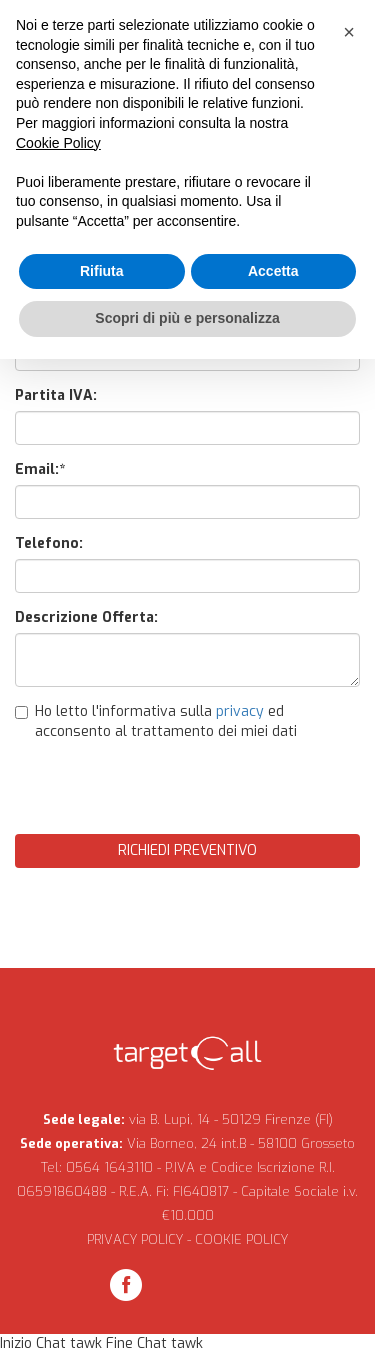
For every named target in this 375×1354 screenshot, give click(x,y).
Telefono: (49, 543)
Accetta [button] (273, 271)
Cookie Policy (58, 143)
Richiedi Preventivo (187, 850)
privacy (240, 711)
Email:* (40, 469)
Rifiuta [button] (102, 271)
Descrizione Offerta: (86, 617)
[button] (349, 32)
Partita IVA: (56, 395)
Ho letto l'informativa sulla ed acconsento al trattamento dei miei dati (156, 721)
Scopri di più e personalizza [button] (187, 318)
